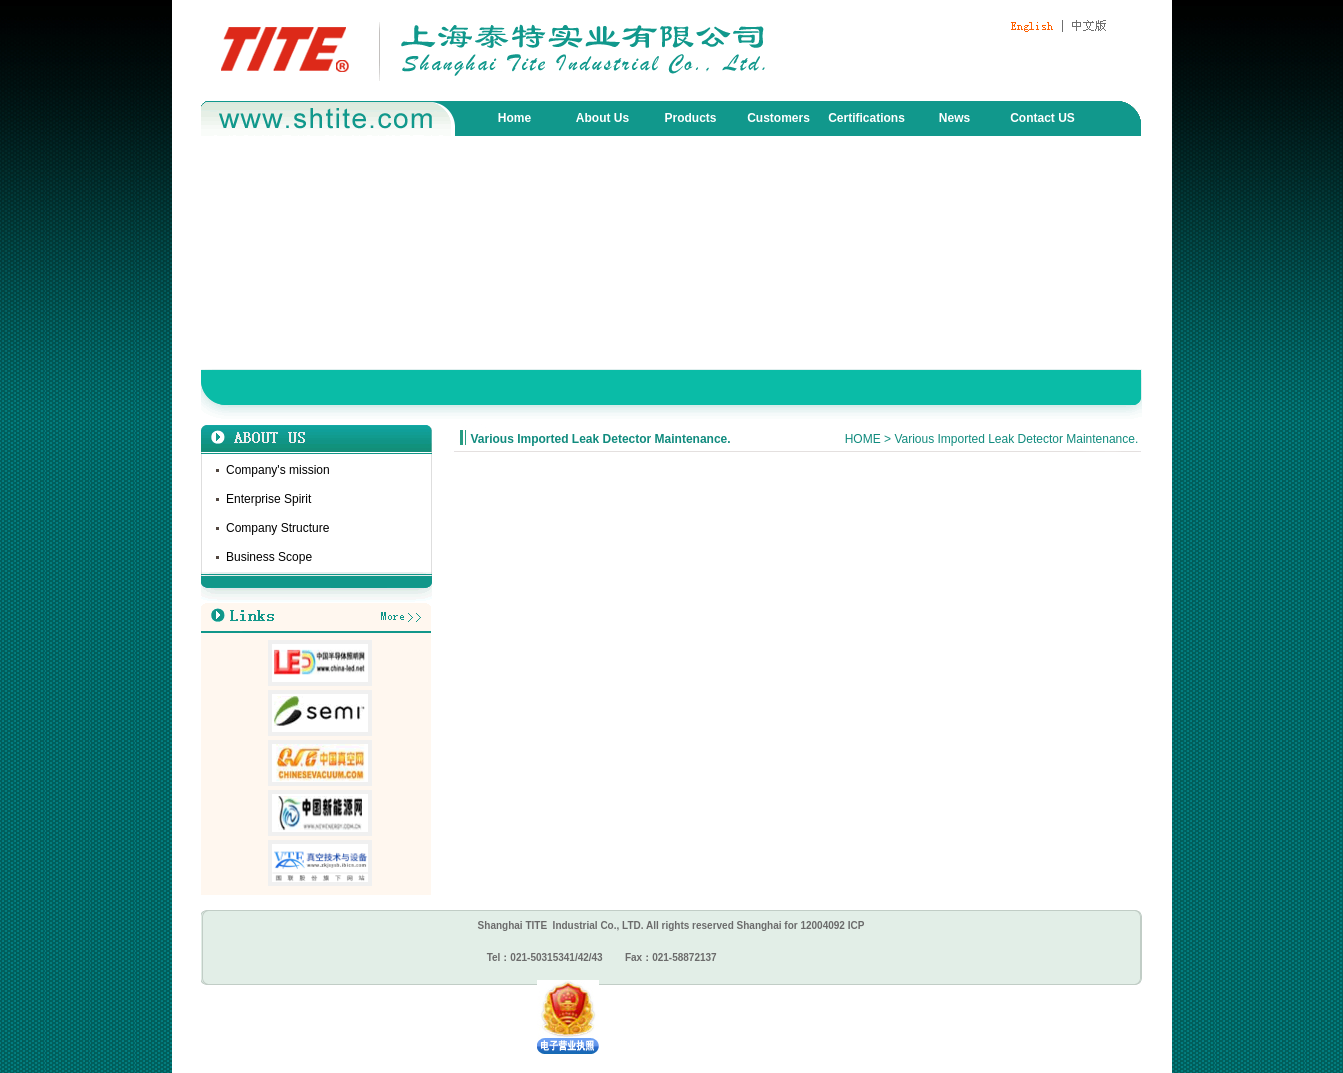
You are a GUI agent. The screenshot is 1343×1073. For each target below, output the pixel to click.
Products (690, 118)
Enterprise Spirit (268, 499)
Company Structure (277, 528)
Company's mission (278, 470)
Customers (778, 118)
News (954, 118)
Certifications (866, 118)
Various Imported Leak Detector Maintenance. (601, 439)
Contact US (1042, 118)
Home (514, 118)
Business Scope (269, 557)
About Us (602, 118)
